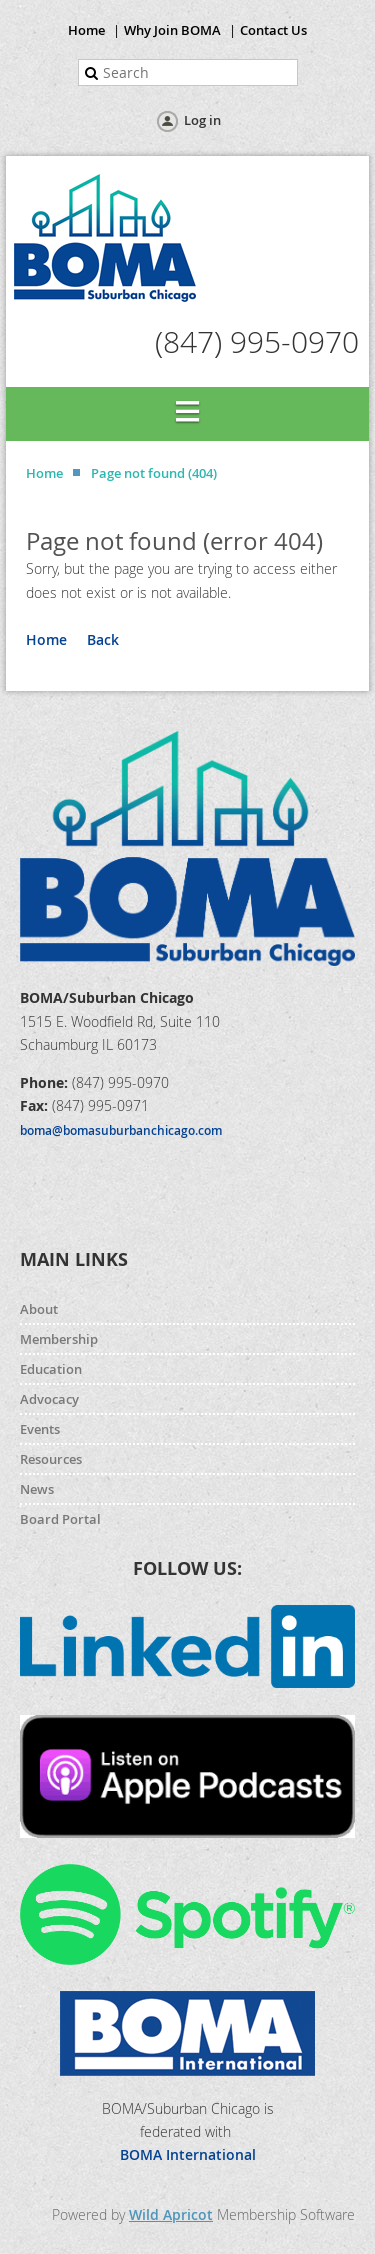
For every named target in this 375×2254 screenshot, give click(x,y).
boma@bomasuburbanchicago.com (121, 1130)
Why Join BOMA (172, 30)
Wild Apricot (171, 2214)
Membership (59, 1339)
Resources (51, 1459)
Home (86, 30)
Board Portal (60, 1519)
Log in (202, 120)
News (37, 1489)
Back (103, 639)
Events (40, 1429)
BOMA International (188, 2154)
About (39, 1309)
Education (51, 1369)
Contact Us (273, 30)
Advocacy (49, 1399)
